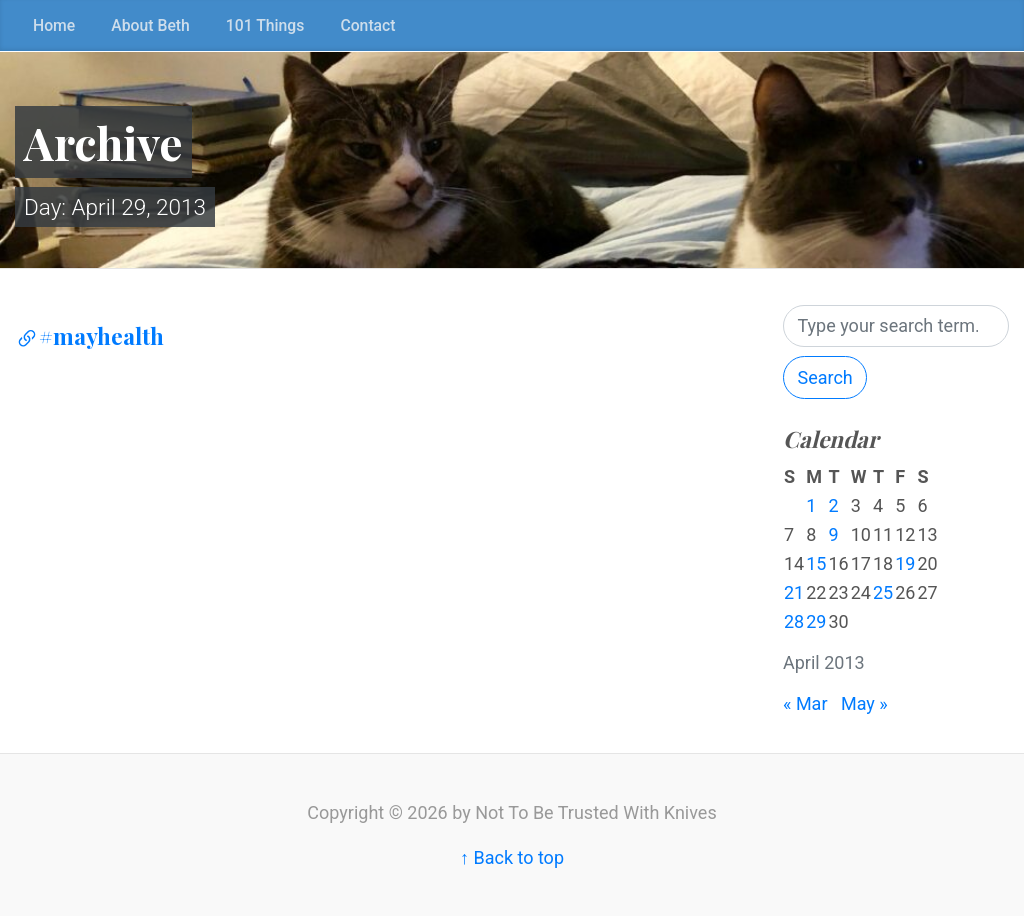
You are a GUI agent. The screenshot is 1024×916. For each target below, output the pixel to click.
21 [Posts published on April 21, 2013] (794, 592)
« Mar (805, 703)
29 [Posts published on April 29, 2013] (816, 621)
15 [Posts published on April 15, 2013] (816, 563)
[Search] (896, 326)
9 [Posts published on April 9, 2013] (833, 534)
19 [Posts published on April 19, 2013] (905, 563)
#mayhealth (89, 336)
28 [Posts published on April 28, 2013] (794, 621)
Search (824, 377)
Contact (367, 25)
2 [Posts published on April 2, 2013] (833, 505)
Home (54, 25)
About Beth (150, 25)
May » (864, 703)
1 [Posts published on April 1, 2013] (811, 505)
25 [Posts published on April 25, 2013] (883, 592)
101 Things (265, 25)
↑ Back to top (512, 857)
